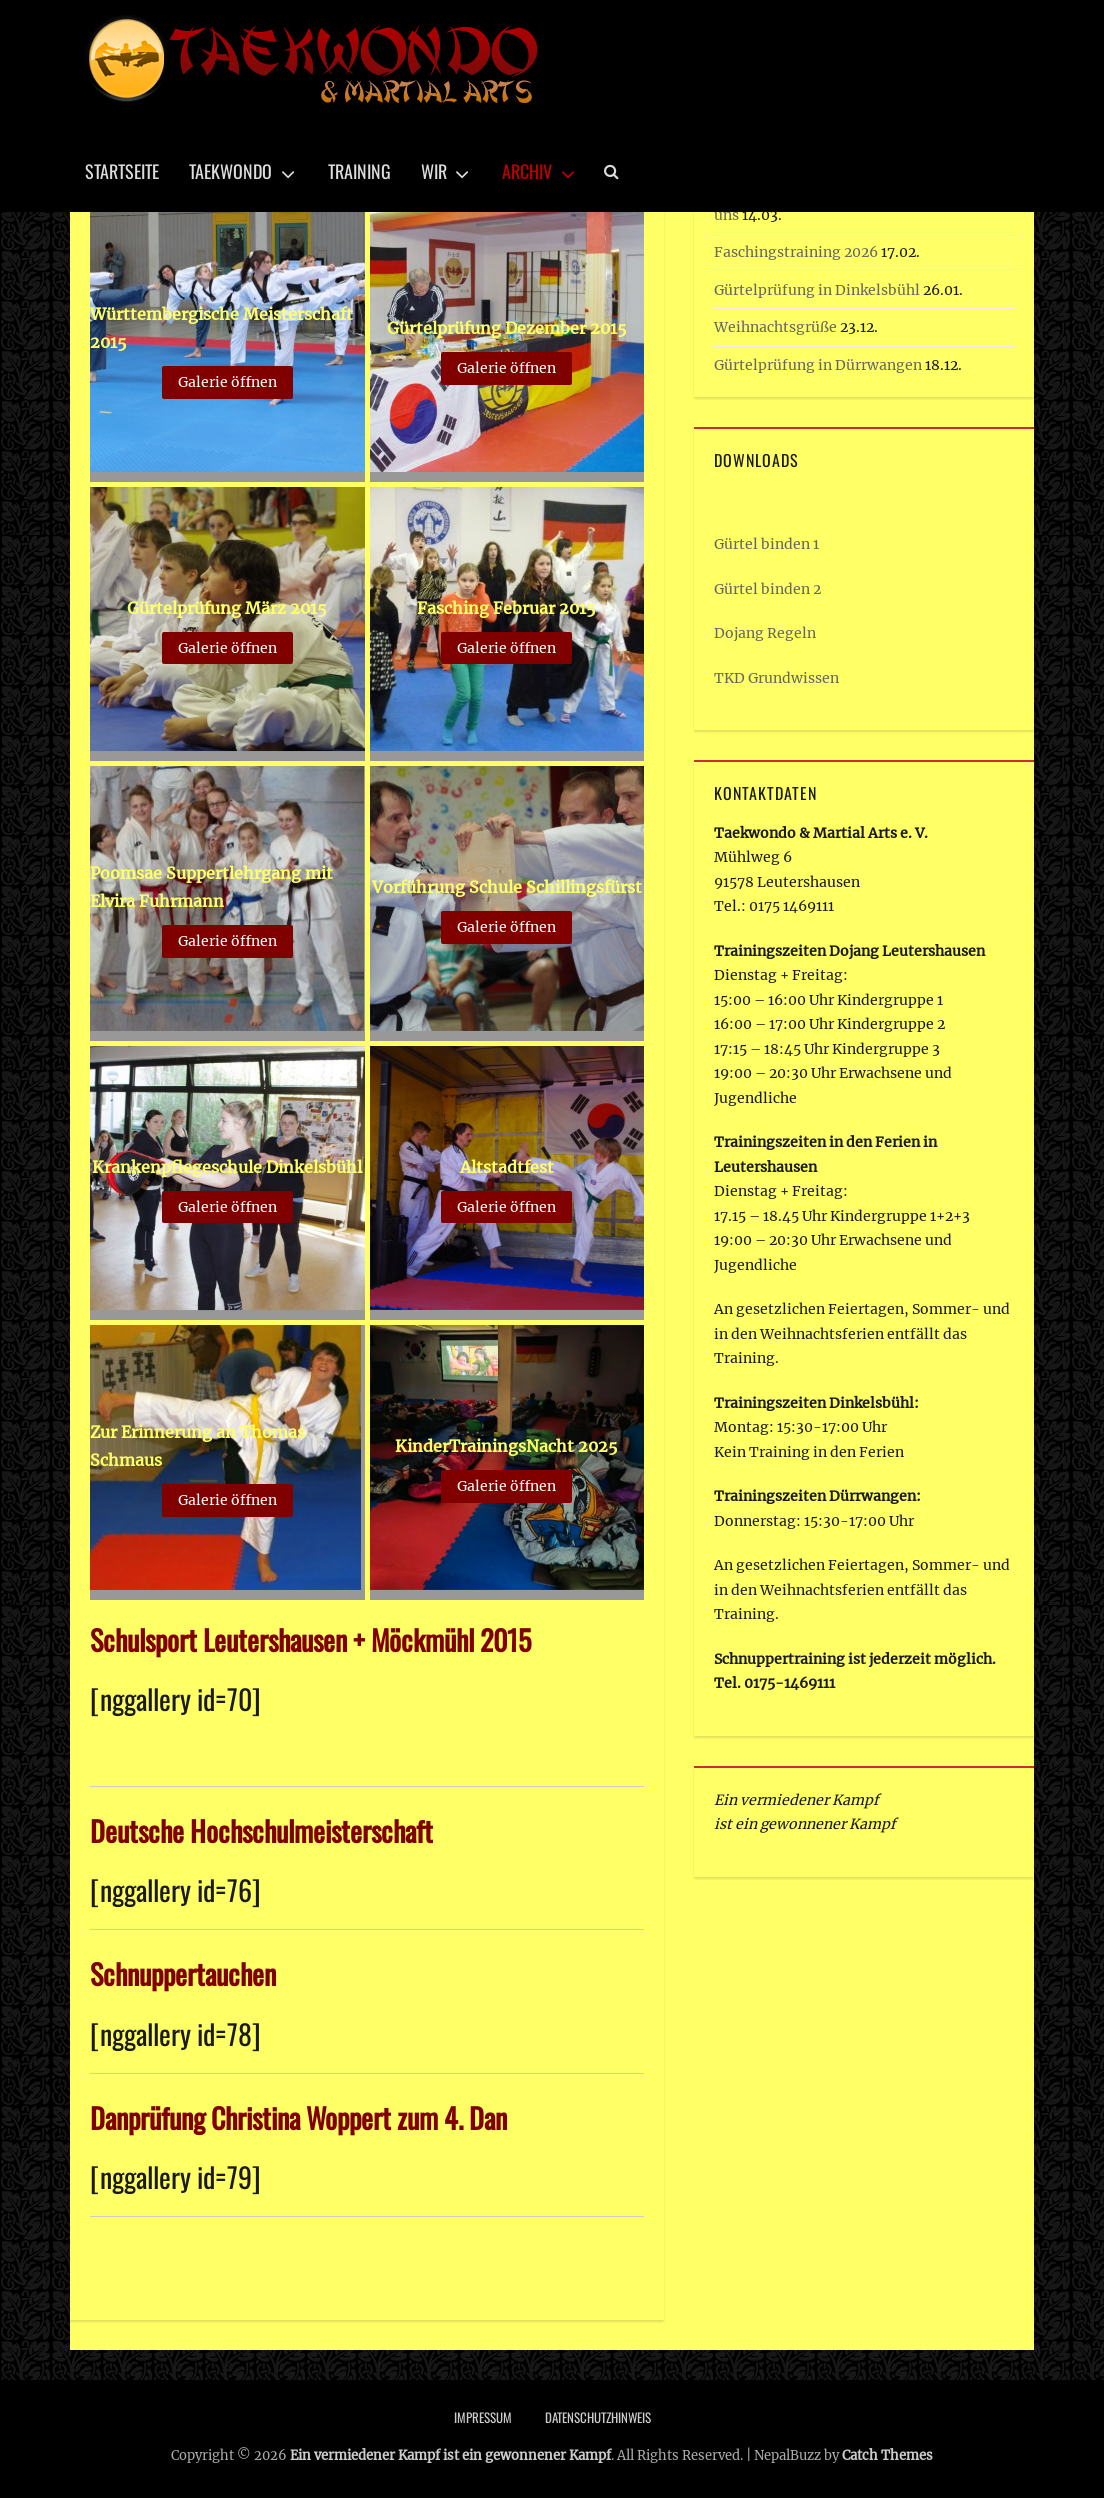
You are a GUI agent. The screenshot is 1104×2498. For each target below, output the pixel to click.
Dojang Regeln (765, 633)
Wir (434, 171)
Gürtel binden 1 (766, 544)
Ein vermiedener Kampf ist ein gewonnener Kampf (450, 2455)
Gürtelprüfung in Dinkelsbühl (817, 290)
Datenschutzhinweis (598, 2417)
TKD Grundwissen (776, 678)
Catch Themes (887, 2455)
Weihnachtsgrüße (775, 327)
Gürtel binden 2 (767, 589)
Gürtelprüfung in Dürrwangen (818, 365)
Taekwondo (230, 171)
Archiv (527, 171)
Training (359, 171)
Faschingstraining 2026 (796, 252)
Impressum (483, 2417)
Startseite (122, 171)
